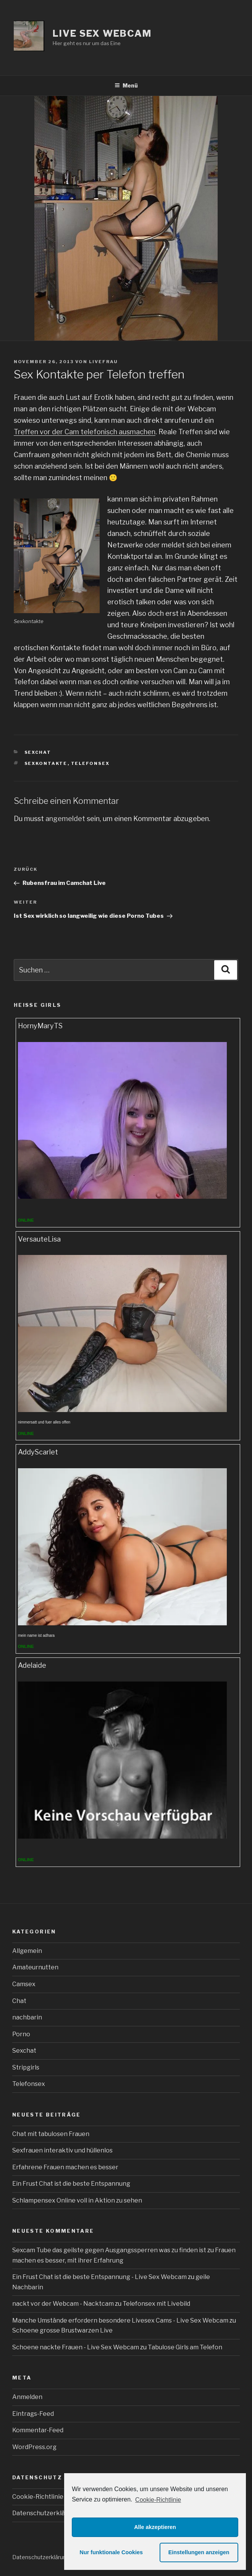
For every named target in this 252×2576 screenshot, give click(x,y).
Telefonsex (90, 763)
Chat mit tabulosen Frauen (50, 2134)
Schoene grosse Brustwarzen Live (62, 2330)
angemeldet (65, 819)
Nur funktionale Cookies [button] (111, 2552)
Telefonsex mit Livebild (156, 2303)
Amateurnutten (35, 1967)
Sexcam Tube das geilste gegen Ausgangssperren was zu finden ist (109, 2250)
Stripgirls (25, 2067)
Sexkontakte (46, 763)
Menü (126, 85)
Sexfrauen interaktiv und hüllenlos (62, 2150)
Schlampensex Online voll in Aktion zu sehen (77, 2200)
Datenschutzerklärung (45, 2513)
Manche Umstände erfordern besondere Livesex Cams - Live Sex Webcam (120, 2320)
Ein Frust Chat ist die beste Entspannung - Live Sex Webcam (99, 2277)
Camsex (24, 1984)
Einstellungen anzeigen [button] (198, 2552)
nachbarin (27, 2017)
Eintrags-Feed (33, 2413)
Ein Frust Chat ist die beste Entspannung (71, 2183)
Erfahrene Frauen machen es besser (65, 2167)
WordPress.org (34, 2447)
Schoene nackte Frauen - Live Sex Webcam (75, 2347)
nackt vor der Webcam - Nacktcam (63, 2303)
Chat (19, 2001)
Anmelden (27, 2397)
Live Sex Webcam (102, 33)
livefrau (103, 361)
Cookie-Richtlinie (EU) (44, 2496)
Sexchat (38, 752)
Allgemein (27, 1950)
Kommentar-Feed (37, 2430)
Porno (21, 2034)
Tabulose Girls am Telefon (185, 2347)
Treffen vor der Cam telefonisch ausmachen (84, 432)
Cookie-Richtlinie (158, 2499)
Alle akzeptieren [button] (155, 2527)
